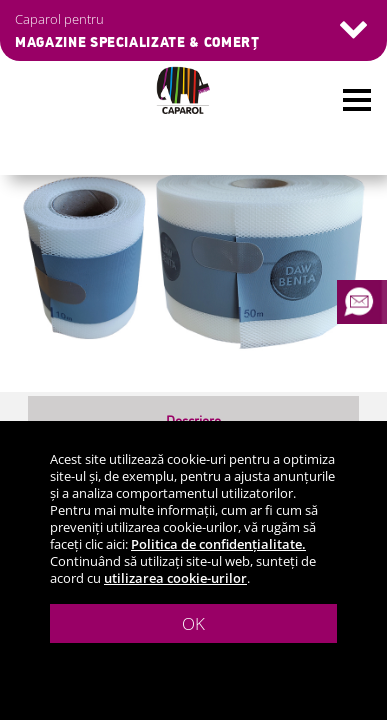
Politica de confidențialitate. (218, 544)
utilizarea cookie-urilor (175, 578)
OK (193, 623)
